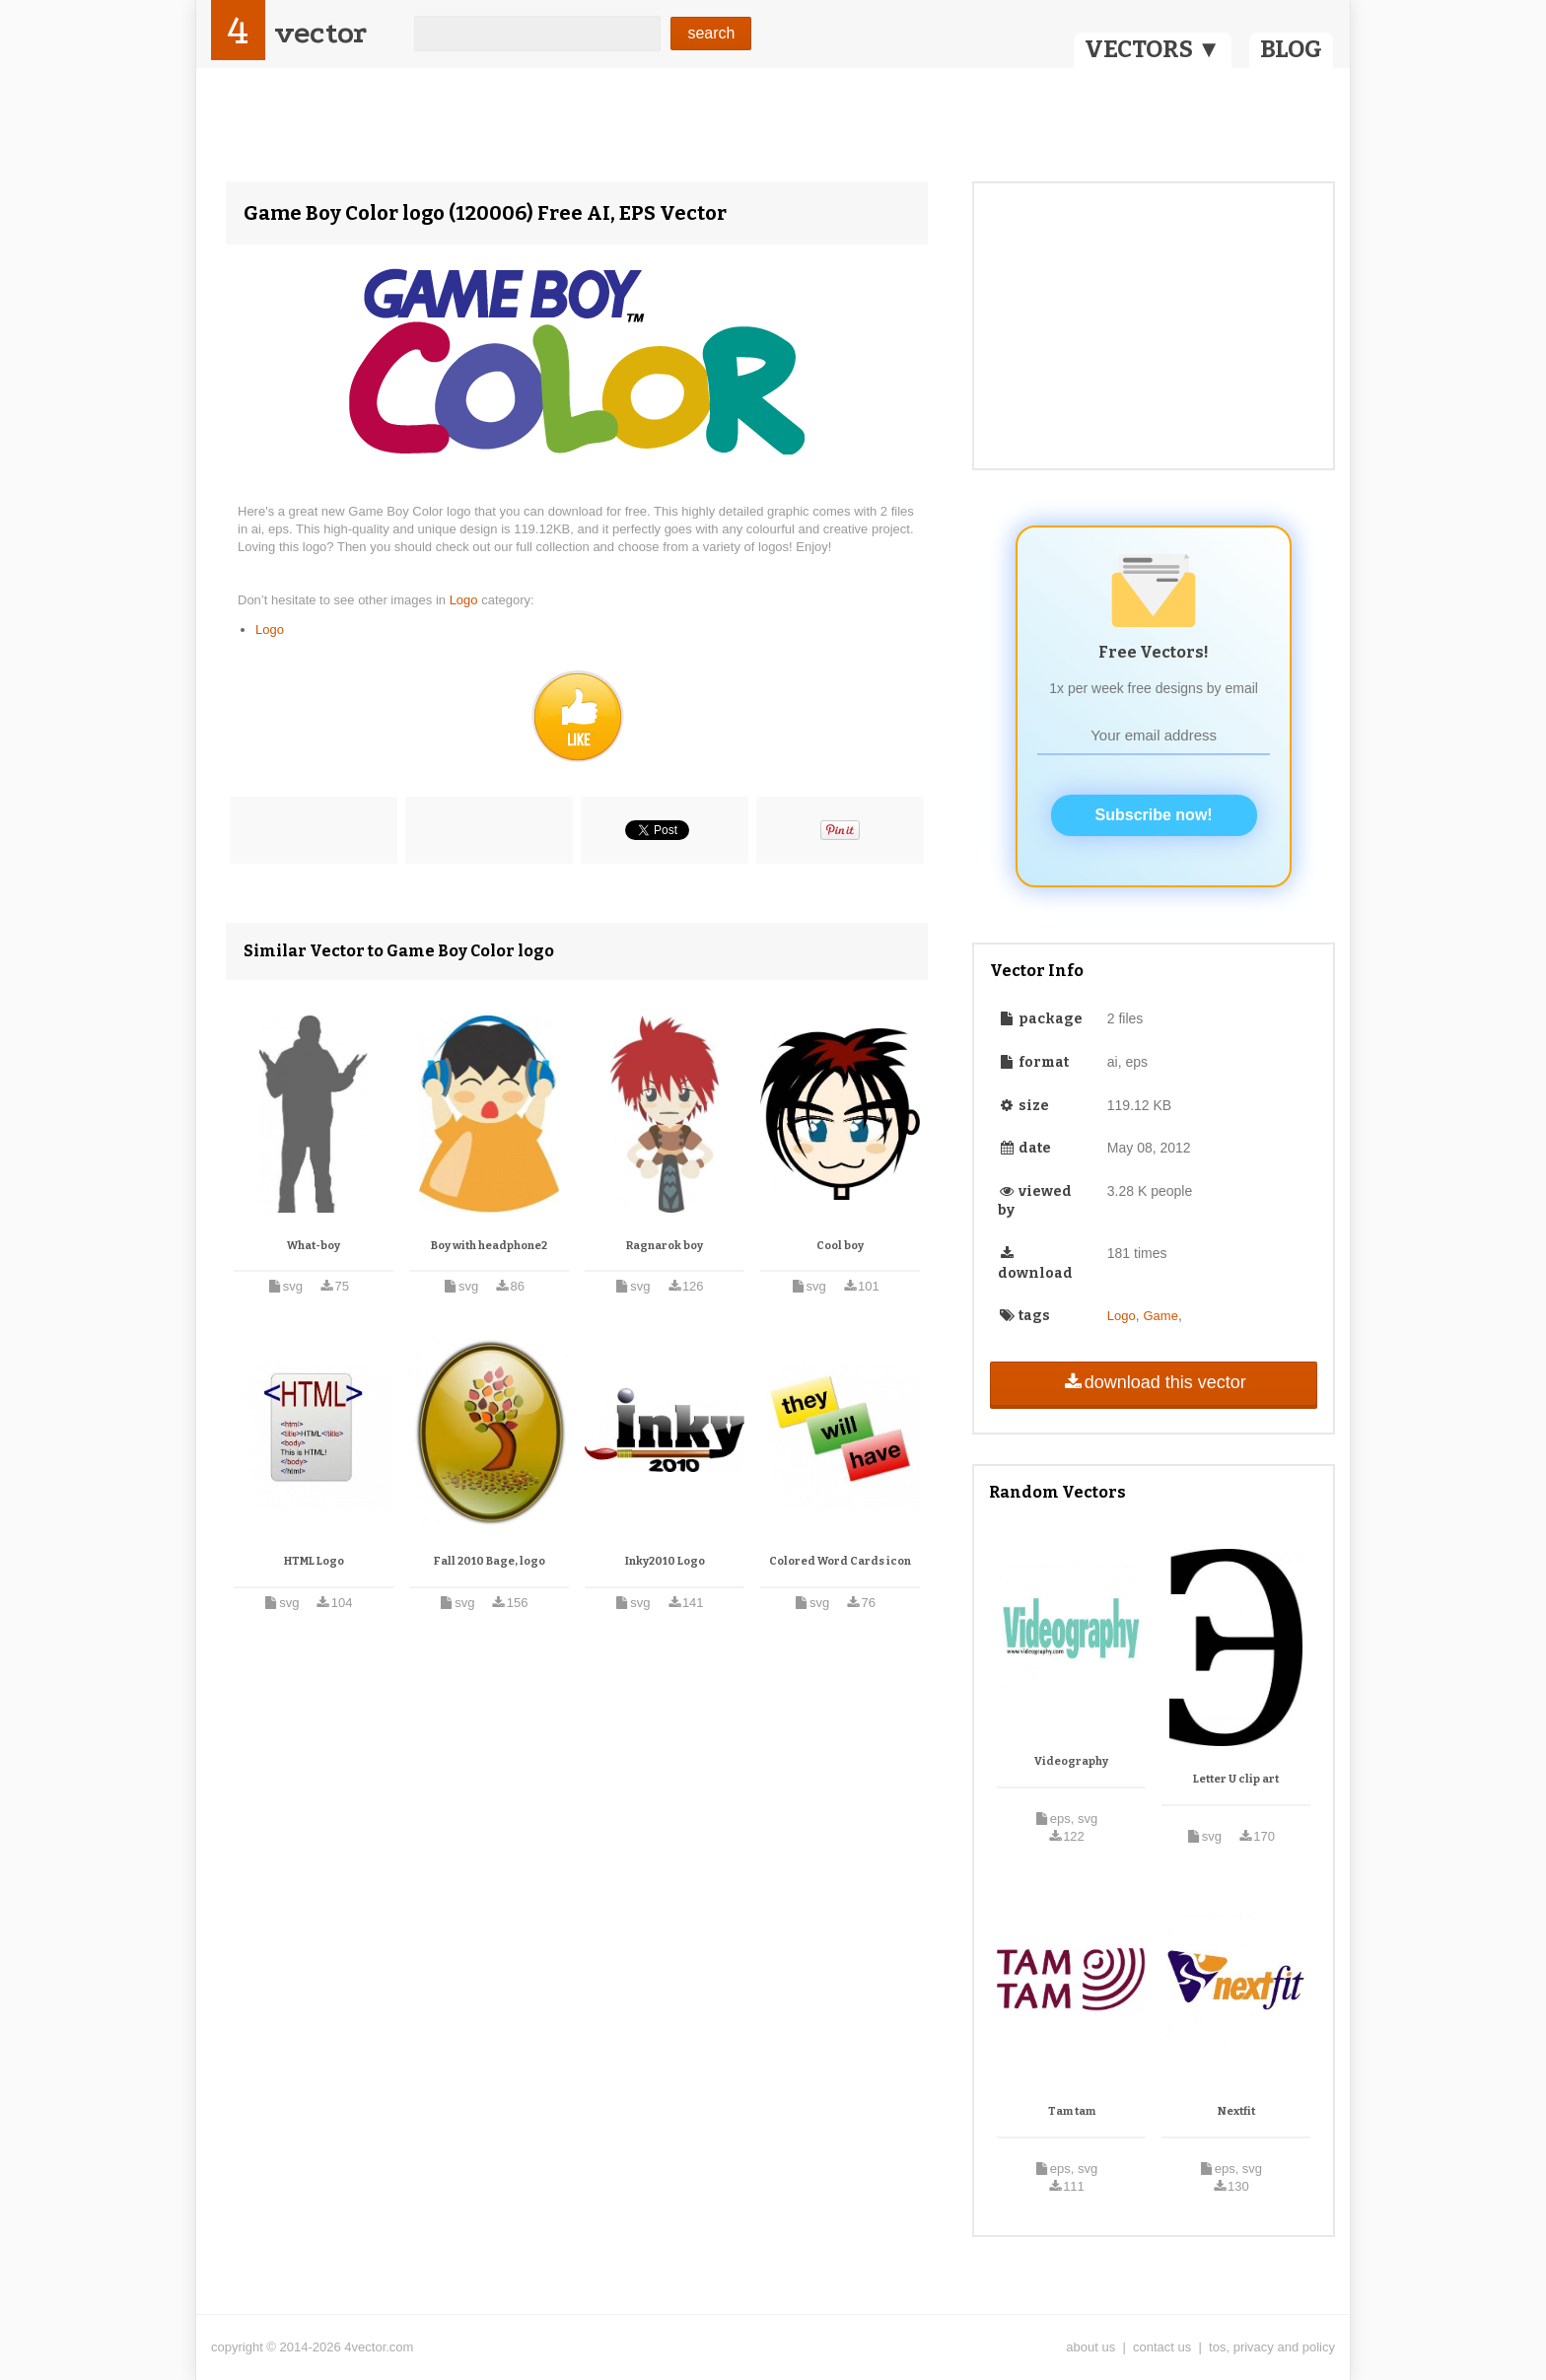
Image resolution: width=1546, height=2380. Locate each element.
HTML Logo (314, 1561)
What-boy (313, 1245)
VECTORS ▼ (1153, 49)
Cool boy (840, 1245)
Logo (466, 600)
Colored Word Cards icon (840, 1561)
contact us (1162, 2347)
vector (320, 33)
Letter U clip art (1236, 1779)
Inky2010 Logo (665, 1561)
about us (1090, 2347)
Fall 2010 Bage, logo (489, 1561)
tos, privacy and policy (1272, 2347)
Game (1161, 1315)
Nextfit (1236, 2111)
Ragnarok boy (664, 1245)
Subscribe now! (1154, 814)
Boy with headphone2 (489, 1245)
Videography (1071, 1761)
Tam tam (1071, 2111)
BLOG (1291, 49)
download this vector (1153, 1382)
